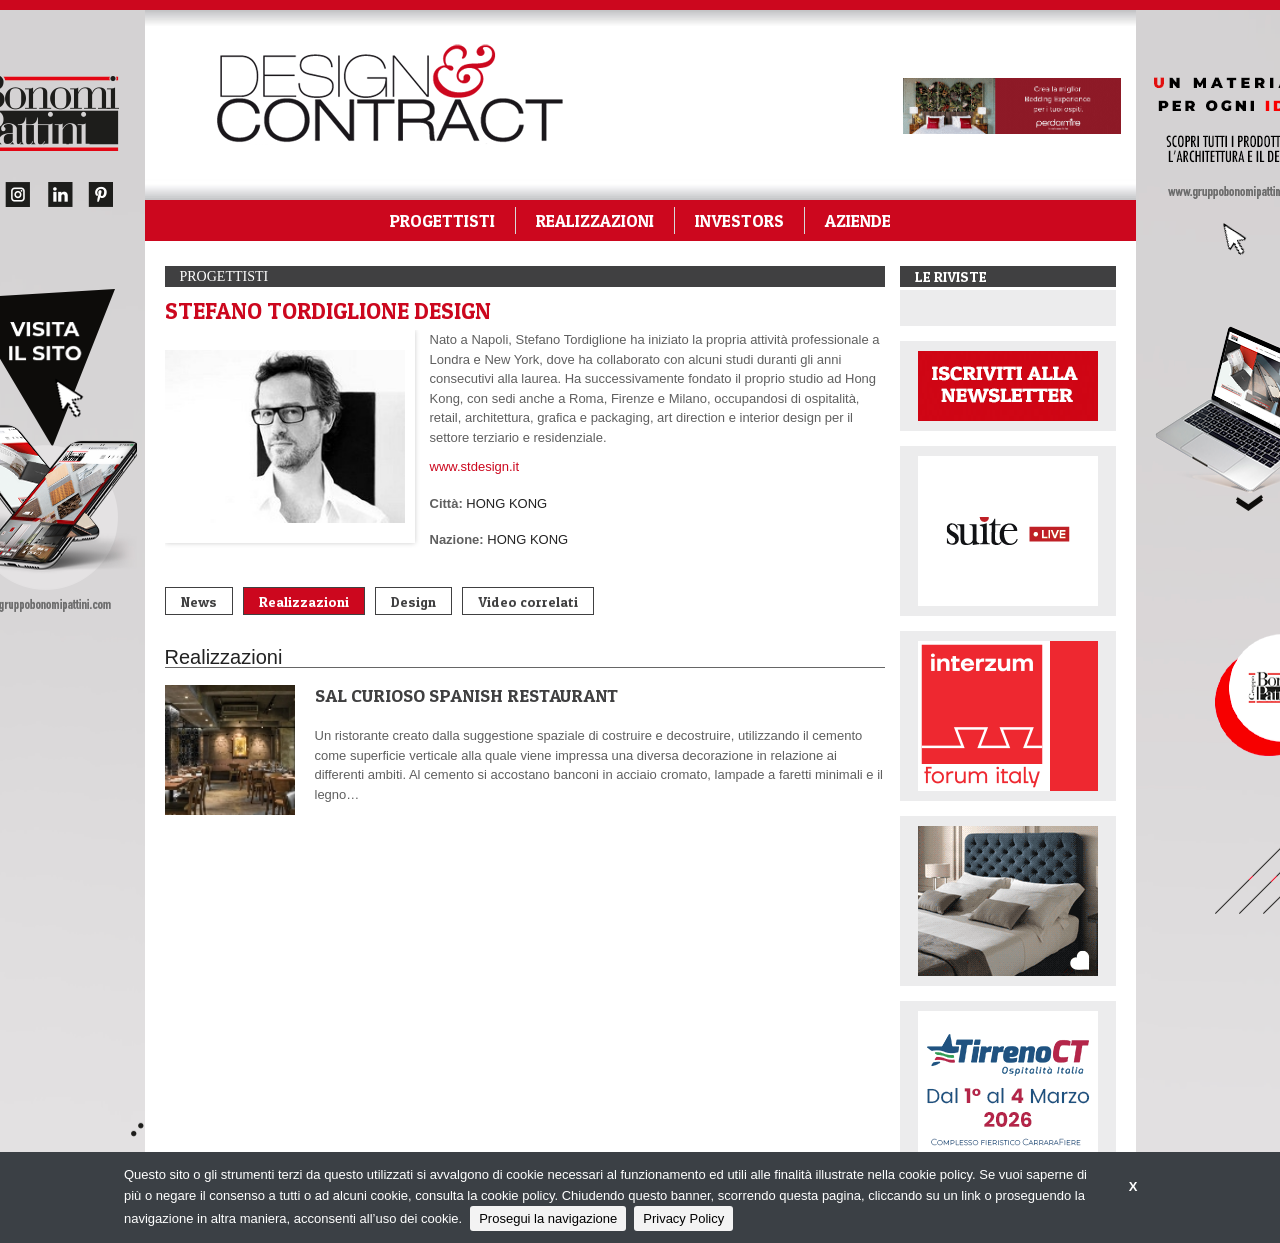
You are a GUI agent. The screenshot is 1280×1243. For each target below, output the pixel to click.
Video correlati (528, 601)
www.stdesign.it (475, 466)
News (199, 601)
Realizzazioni (304, 601)
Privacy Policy (683, 1218)
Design (413, 601)
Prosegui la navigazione (548, 1218)
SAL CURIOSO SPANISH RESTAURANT (466, 695)
